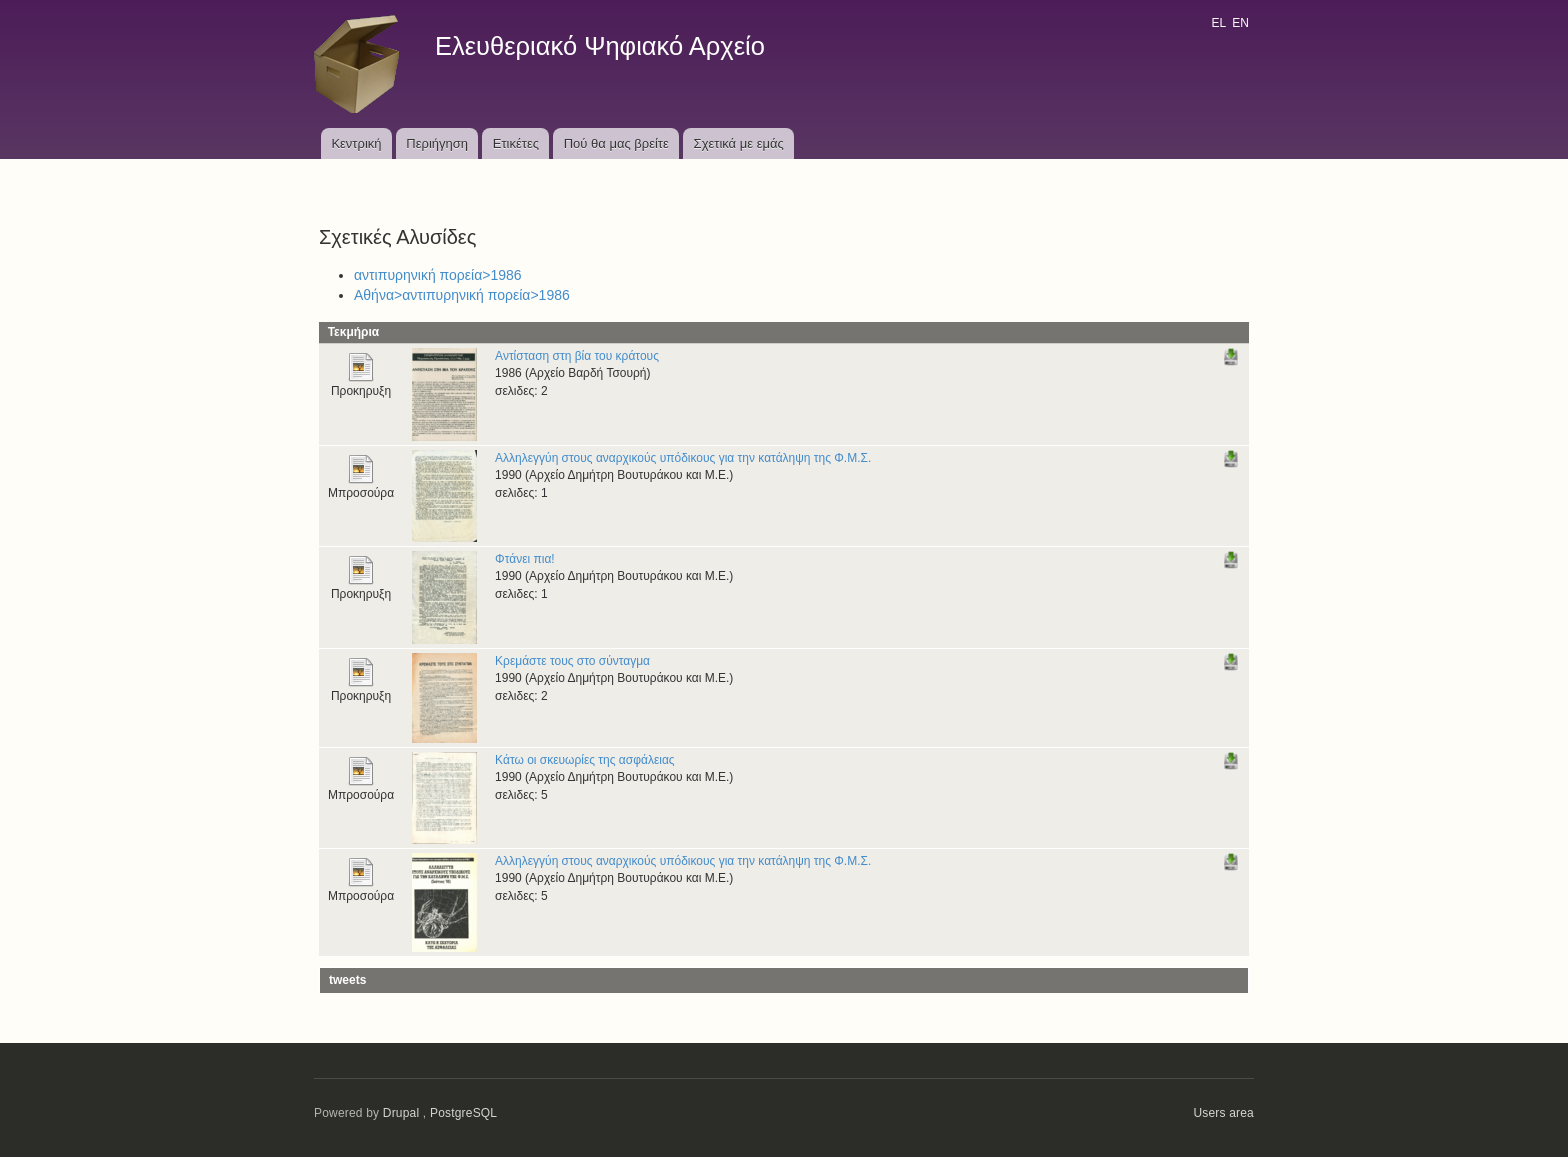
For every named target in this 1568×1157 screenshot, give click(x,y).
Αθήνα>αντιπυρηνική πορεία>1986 (462, 295)
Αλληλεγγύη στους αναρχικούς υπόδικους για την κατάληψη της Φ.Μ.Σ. (683, 458)
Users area (1223, 1113)
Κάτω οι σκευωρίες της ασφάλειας (585, 760)
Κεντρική (356, 143)
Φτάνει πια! (525, 559)
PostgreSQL (463, 1113)
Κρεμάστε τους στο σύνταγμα (572, 661)
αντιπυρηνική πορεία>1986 (438, 275)
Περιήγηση (437, 143)
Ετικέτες (516, 143)
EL (1218, 23)
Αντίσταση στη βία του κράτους (577, 356)
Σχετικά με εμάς (739, 143)
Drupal (401, 1113)
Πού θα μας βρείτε (616, 143)
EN (1240, 23)
